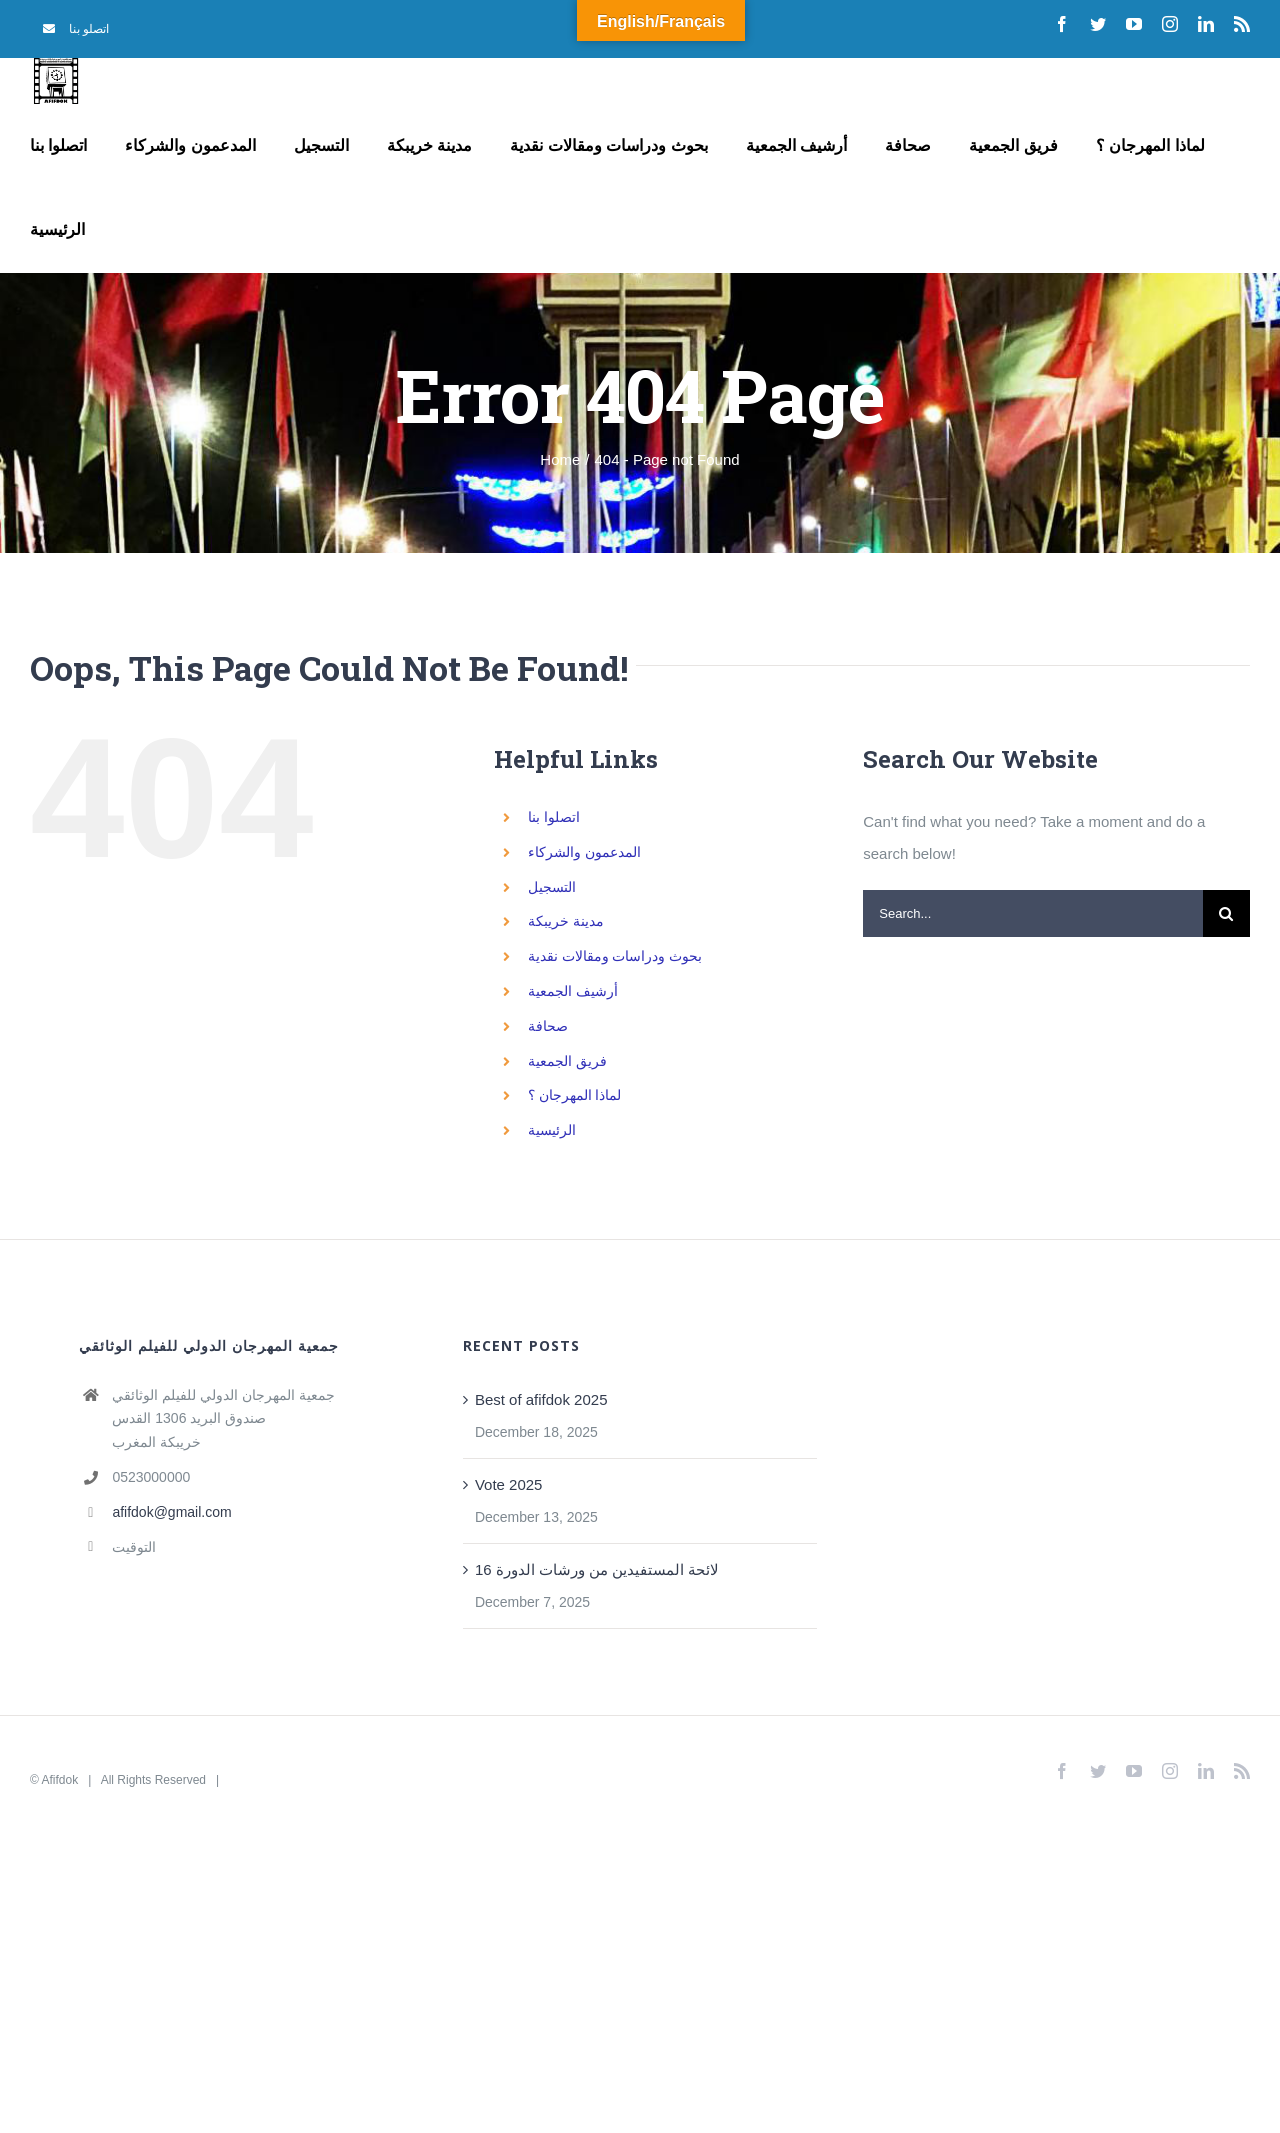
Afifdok (60, 1780)
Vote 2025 (509, 1484)
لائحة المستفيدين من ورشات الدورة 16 (597, 1569)
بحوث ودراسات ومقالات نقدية (615, 956)
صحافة (548, 1026)
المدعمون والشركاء (584, 852)
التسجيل (552, 887)
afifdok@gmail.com (171, 1512)
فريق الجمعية (567, 1061)
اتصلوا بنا (554, 817)
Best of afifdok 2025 (541, 1399)
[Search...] (1033, 913)
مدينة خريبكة (566, 921)
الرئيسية (552, 1130)
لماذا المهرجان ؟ (575, 1095)
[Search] (1226, 913)
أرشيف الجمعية (573, 991)
